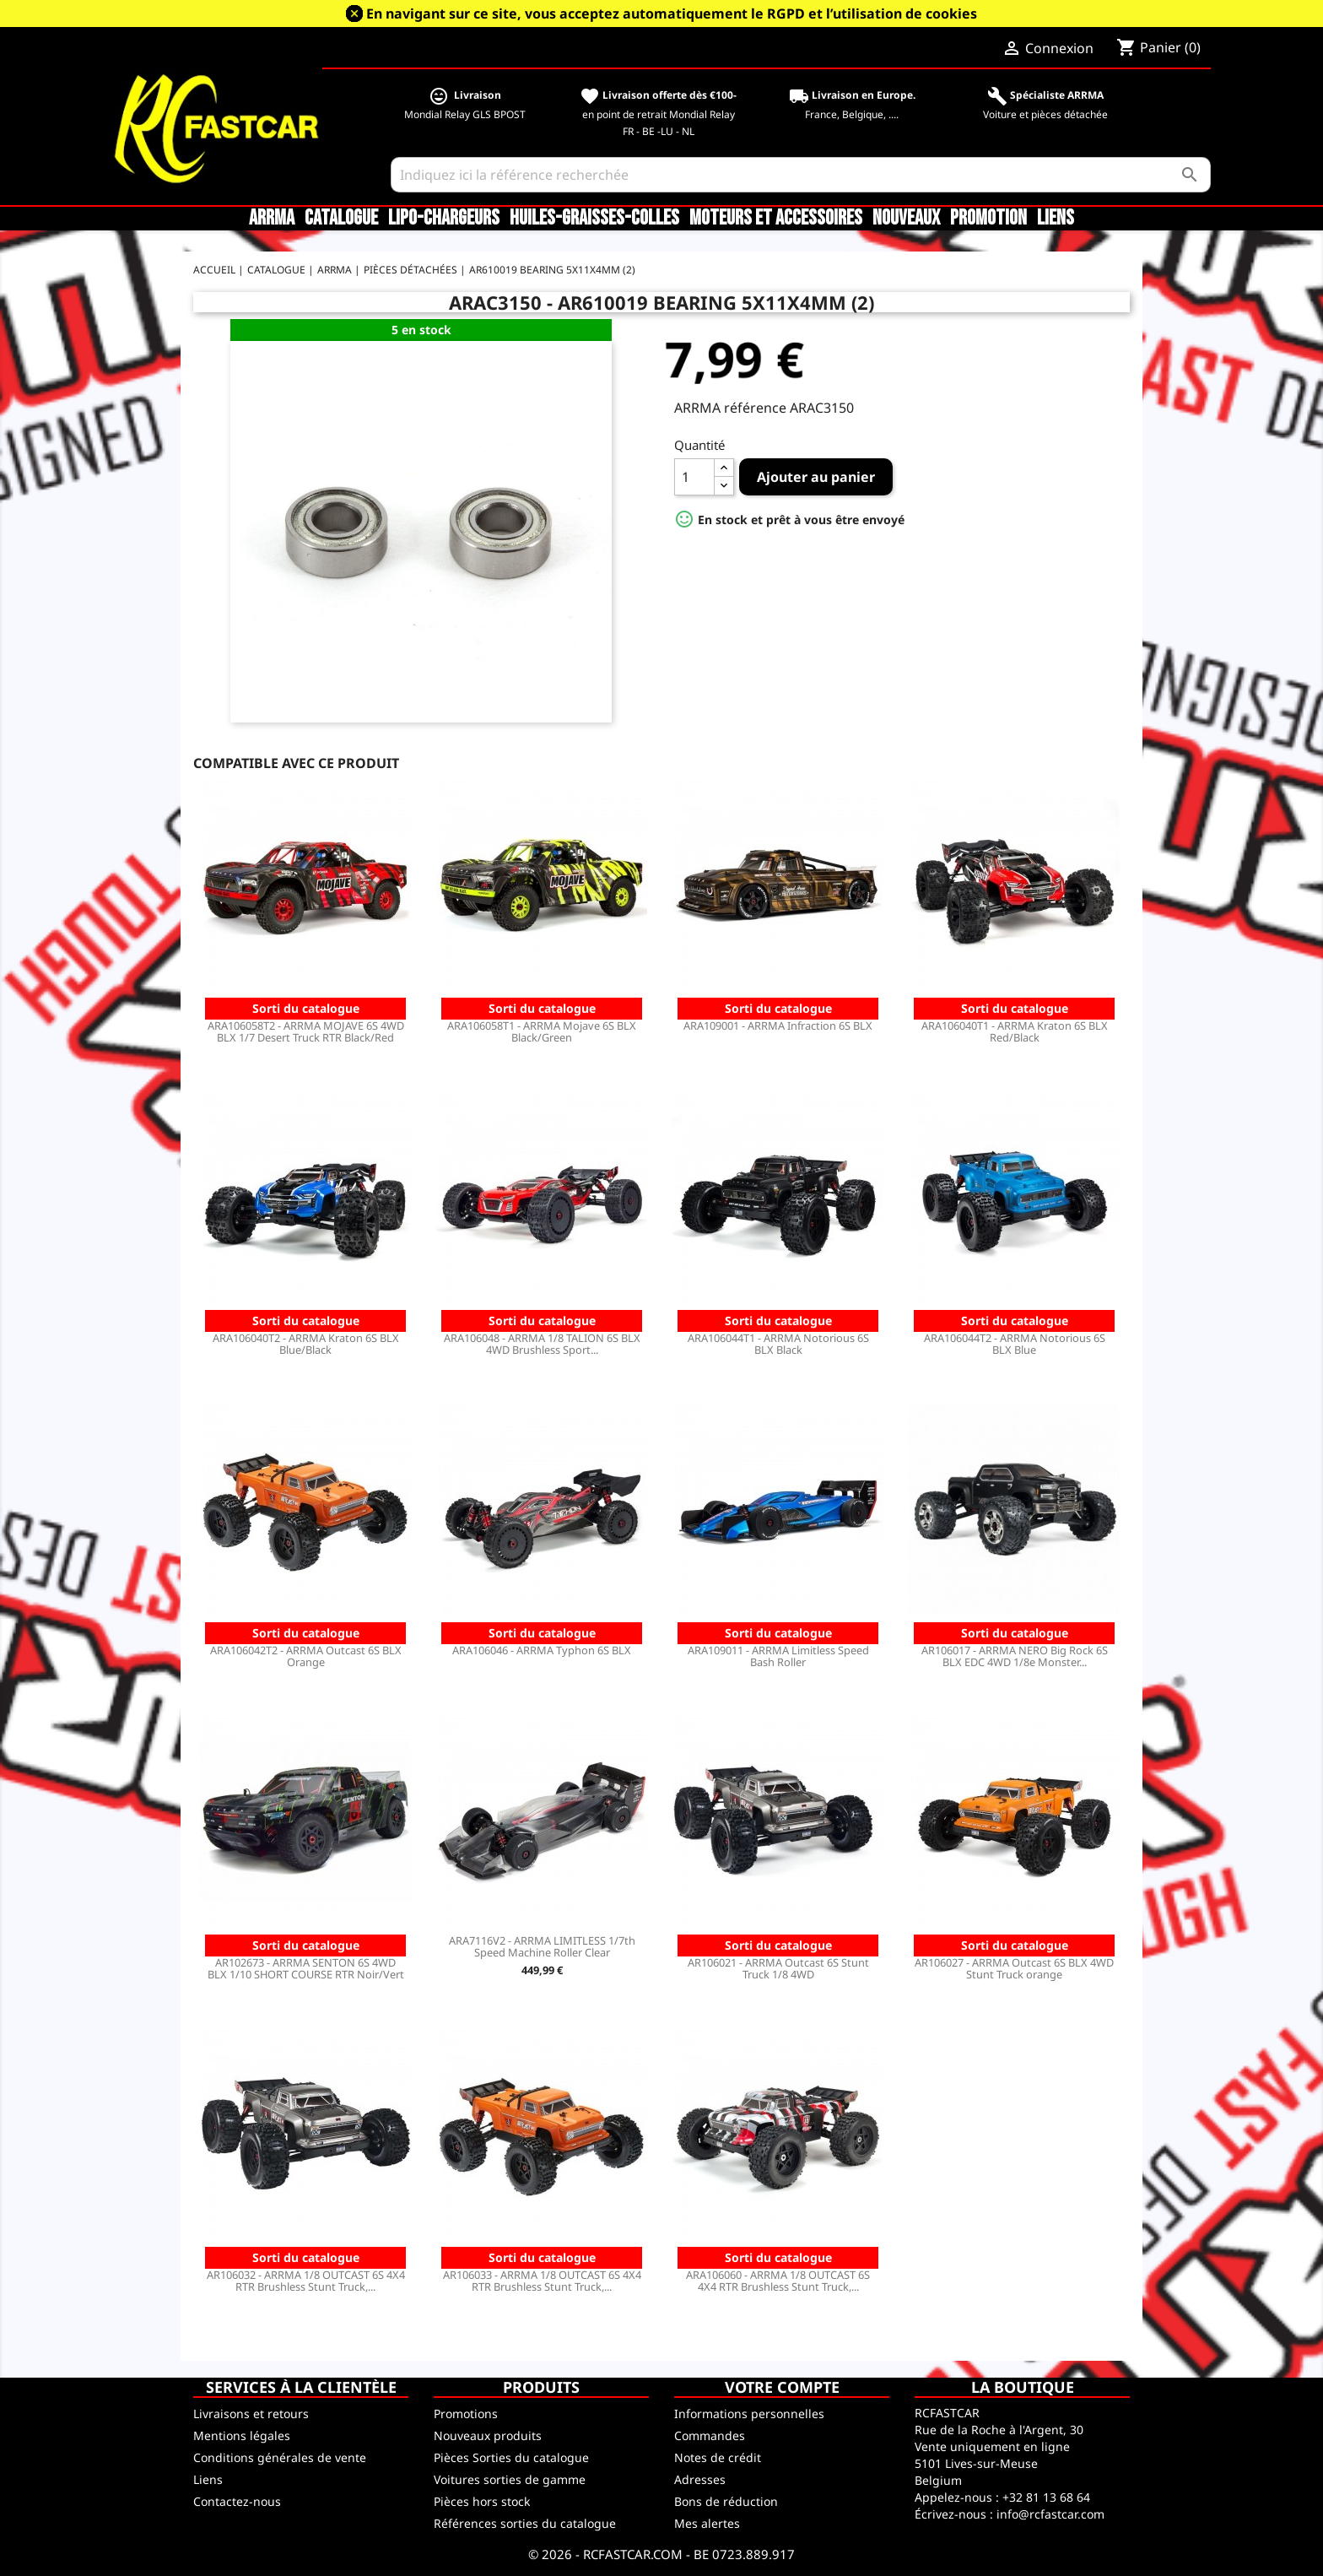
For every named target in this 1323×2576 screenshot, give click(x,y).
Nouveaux (906, 218)
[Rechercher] (801, 174)
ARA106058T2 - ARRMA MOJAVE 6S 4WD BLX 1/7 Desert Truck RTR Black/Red (306, 1031)
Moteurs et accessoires (775, 218)
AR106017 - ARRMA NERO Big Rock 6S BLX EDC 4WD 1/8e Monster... (1014, 1656)
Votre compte (782, 2387)
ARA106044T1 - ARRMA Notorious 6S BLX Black (778, 1344)
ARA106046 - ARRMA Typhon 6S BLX (541, 1650)
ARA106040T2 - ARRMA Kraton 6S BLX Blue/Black (306, 1344)
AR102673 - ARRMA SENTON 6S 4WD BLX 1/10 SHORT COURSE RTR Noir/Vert (306, 1968)
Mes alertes (707, 2523)
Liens (1055, 218)
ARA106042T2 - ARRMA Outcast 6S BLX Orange (306, 1656)
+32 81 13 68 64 (1046, 2497)
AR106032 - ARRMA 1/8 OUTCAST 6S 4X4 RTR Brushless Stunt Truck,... (306, 2280)
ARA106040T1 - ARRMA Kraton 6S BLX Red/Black (1014, 1031)
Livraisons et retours (251, 2414)
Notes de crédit (717, 2457)
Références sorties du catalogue (525, 2523)
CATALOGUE (341, 218)
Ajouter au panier (816, 477)
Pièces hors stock (482, 2501)
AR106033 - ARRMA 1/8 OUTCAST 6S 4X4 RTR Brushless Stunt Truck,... (542, 2280)
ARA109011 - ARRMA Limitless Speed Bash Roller (778, 1656)
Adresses (700, 2479)
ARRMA (271, 218)
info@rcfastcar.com (1050, 2514)
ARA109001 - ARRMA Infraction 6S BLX (777, 1025)
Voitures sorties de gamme (510, 2479)
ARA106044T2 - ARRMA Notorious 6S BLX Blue (1014, 1344)
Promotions (466, 2414)
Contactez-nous (237, 2501)
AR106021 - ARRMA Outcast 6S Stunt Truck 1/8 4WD (778, 1968)
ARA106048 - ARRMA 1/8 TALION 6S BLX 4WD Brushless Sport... (542, 1344)
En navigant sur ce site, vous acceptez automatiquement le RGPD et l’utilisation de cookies (671, 13)
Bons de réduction (726, 2501)
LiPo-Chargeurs (444, 218)
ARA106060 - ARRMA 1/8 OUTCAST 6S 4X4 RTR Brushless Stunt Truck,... (778, 2280)
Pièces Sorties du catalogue (511, 2457)
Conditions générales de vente (279, 2457)
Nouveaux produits (488, 2435)
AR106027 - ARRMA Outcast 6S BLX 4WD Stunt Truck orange (1014, 1968)
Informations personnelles (749, 2414)
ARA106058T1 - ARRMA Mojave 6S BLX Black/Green (541, 1031)
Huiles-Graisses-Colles (594, 218)
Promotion (988, 218)
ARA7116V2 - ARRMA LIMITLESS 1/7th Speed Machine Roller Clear (542, 1946)
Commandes (709, 2435)
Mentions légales (241, 2435)
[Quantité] (694, 476)
